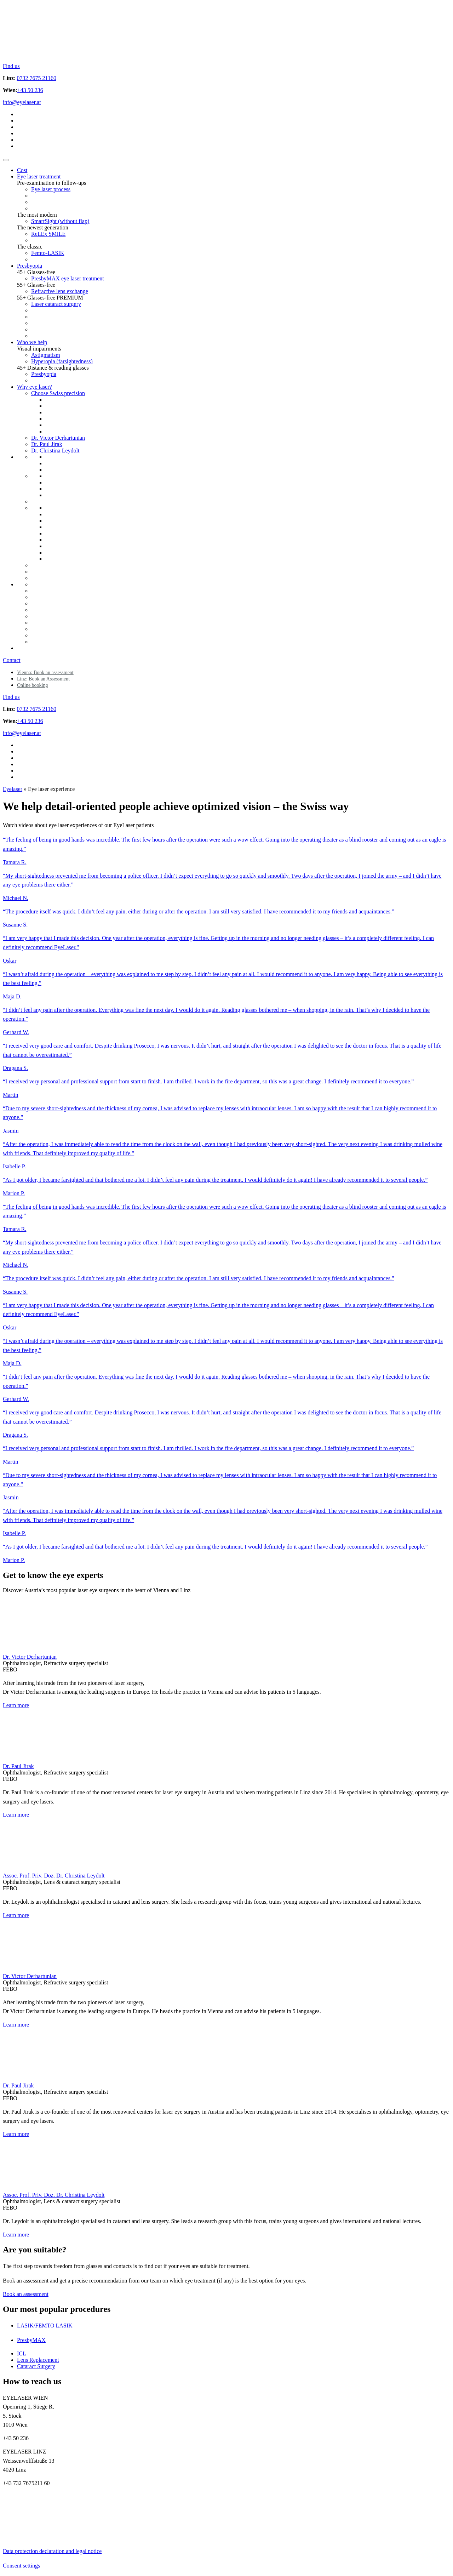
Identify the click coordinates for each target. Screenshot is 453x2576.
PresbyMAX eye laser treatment (67, 278)
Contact (12, 660)
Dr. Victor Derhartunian (58, 438)
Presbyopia (29, 266)
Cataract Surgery (36, 2366)
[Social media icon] (56, 2538)
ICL (21, 2353)
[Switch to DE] (20, 114)
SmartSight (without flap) (60, 221)
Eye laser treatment (39, 176)
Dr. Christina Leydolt (55, 451)
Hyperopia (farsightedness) (62, 361)
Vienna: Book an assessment (45, 672)
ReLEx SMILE (48, 234)
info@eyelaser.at (22, 102)
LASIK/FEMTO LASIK (45, 2326)
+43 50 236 (30, 90)
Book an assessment (25, 2294)
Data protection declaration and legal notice (52, 2551)
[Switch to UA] (20, 140)
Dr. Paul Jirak (46, 444)
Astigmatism (45, 355)
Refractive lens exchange (59, 291)
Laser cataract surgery (56, 304)
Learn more (16, 1705)
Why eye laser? (34, 387)
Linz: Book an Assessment (43, 679)
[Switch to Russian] (20, 133)
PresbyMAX (31, 2340)
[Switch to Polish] (20, 127)
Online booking (32, 685)
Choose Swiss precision (58, 393)
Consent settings (21, 2566)
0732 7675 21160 (36, 78)
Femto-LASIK (47, 253)
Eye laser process (50, 189)
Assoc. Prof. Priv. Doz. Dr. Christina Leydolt (53, 1876)
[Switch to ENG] (20, 121)
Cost (22, 170)
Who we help (32, 342)
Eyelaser (12, 789)
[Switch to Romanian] (20, 146)
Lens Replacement (38, 2360)
